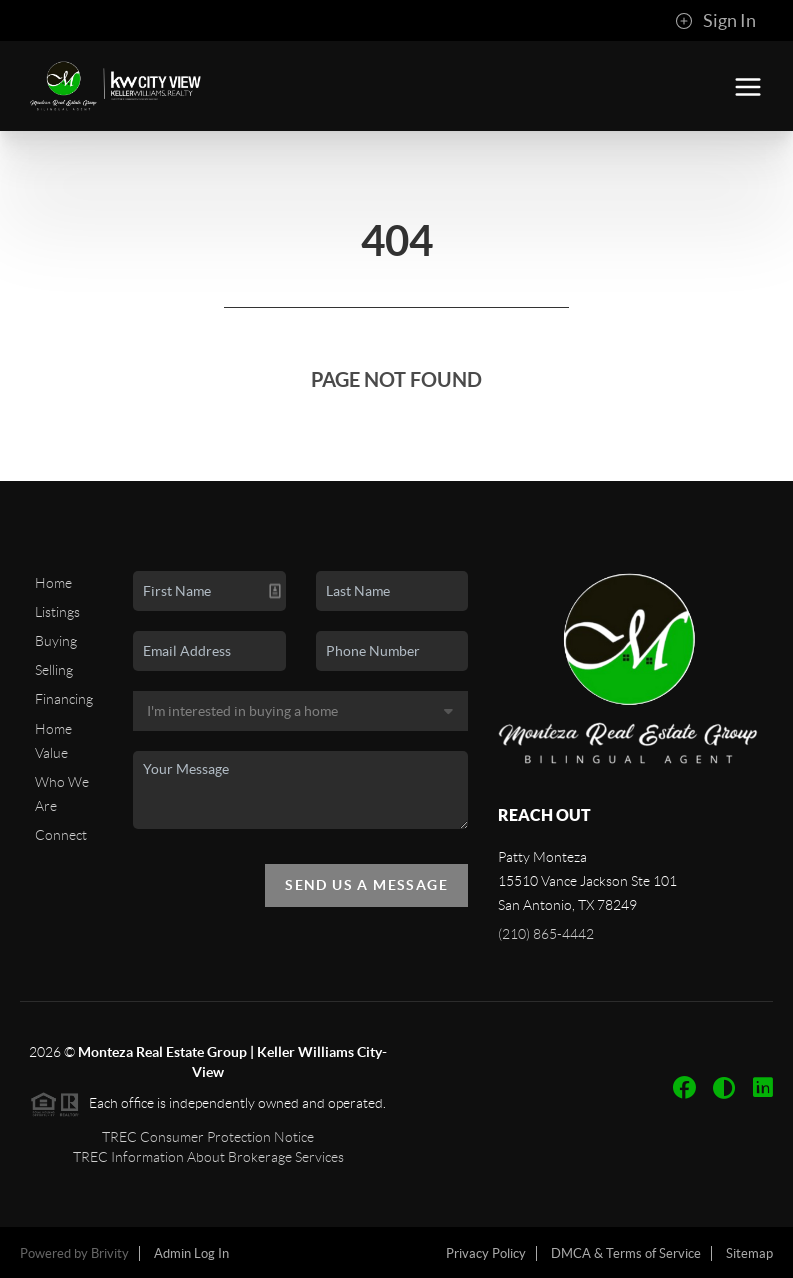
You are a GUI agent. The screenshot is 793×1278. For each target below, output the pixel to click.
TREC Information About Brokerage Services (208, 1157)
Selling (54, 670)
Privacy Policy (486, 1253)
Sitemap (749, 1253)
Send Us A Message (366, 885)
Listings (57, 612)
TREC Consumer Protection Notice (208, 1137)
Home (53, 583)
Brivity (110, 1253)
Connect (61, 835)
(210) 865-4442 (546, 934)
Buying (56, 641)
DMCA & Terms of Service (626, 1253)
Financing (64, 699)
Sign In (715, 21)
